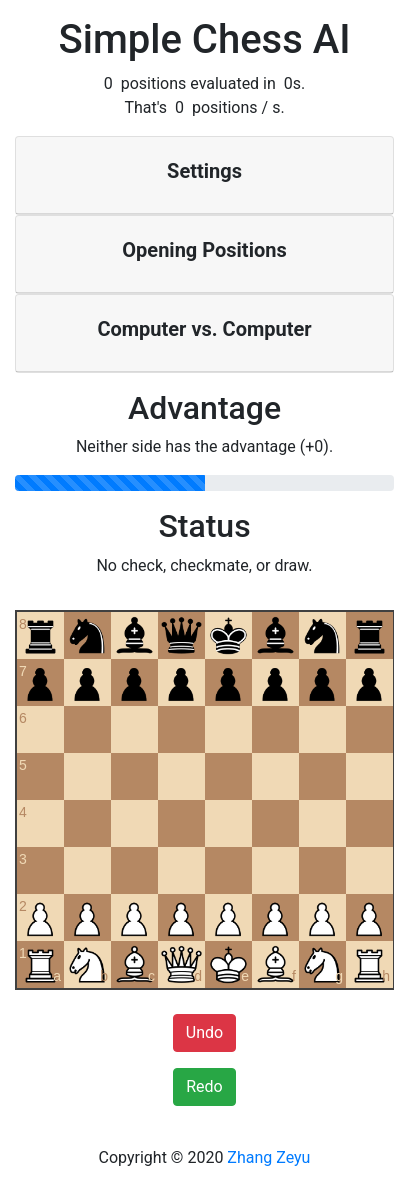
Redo (204, 1086)
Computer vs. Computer (204, 329)
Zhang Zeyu (268, 1157)
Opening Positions (204, 250)
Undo (204, 1032)
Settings (204, 171)
